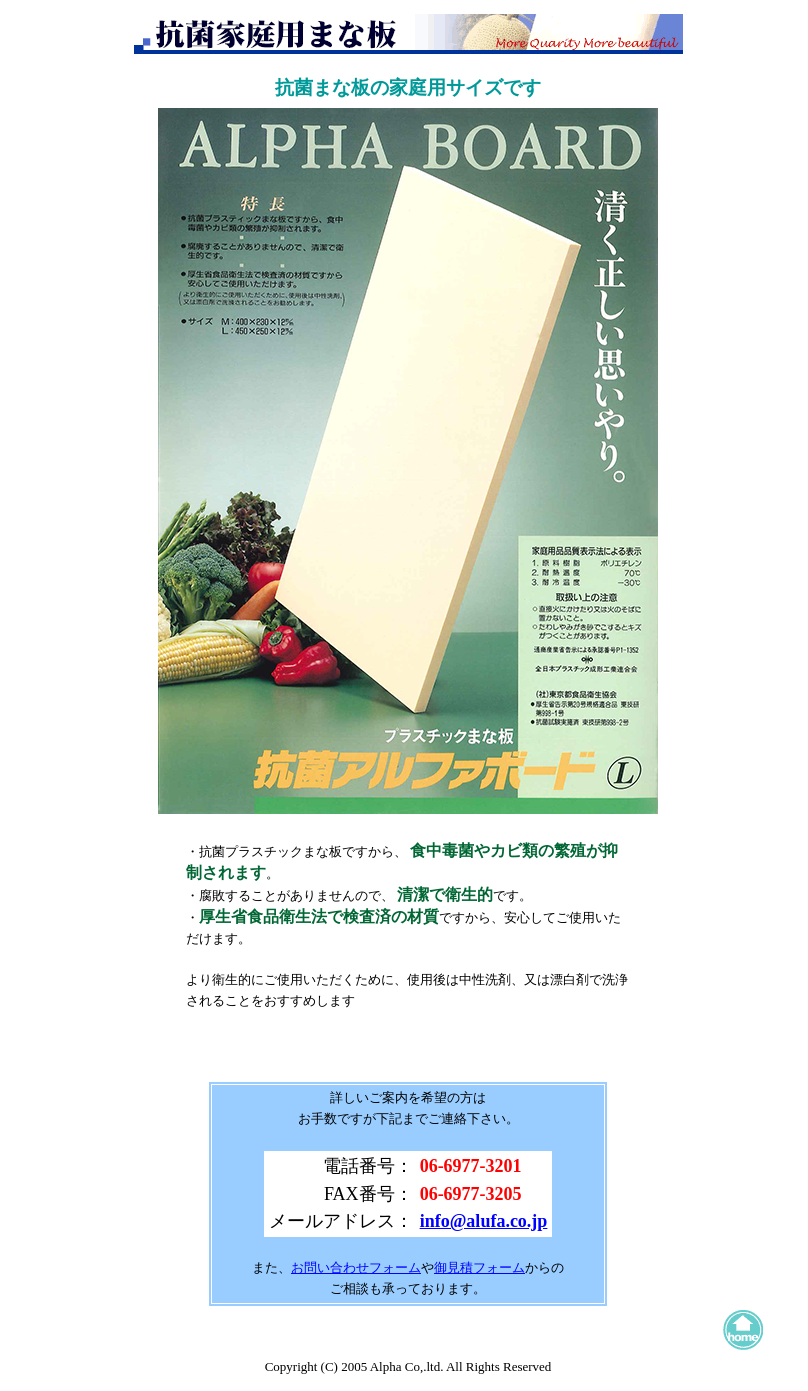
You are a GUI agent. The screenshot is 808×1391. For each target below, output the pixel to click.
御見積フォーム (479, 1267)
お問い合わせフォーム (356, 1267)
